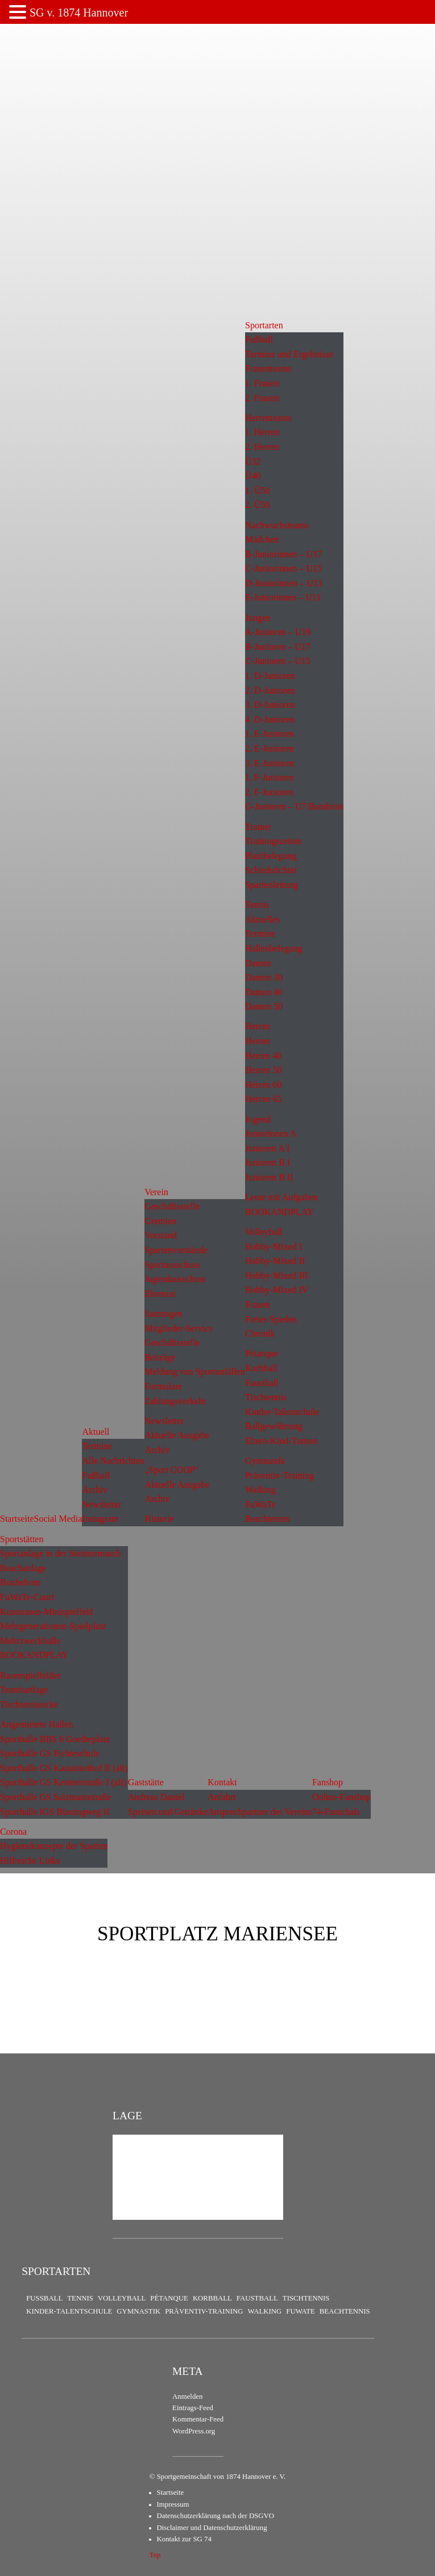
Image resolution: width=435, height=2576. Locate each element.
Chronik (260, 1333)
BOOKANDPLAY (279, 1212)
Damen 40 (264, 992)
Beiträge (159, 1357)
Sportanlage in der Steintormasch (60, 1553)
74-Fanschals (336, 1812)
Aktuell (95, 1432)
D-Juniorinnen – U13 (283, 583)
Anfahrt (222, 1797)
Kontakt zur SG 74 (184, 2539)
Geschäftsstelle (172, 1206)
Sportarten (264, 325)
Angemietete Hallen (36, 1724)
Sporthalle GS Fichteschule (50, 1753)
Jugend (258, 1119)
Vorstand (160, 1235)
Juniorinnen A (270, 1133)
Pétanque (262, 1353)
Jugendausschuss (175, 1279)
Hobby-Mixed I (273, 1246)
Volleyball (263, 1232)
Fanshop (327, 1782)
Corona (13, 1831)
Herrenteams (268, 418)
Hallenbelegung (274, 948)
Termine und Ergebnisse (289, 354)
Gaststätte (146, 1782)
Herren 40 (263, 1056)
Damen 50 (264, 1006)
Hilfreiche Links (30, 1860)
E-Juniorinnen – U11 (283, 597)
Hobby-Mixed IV (277, 1290)
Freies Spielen (271, 1319)
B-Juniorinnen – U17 (283, 554)
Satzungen (163, 1313)
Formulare (163, 1386)
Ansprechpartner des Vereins (260, 1812)
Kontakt (222, 1782)
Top (155, 2555)
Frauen (257, 1304)
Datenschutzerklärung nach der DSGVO (215, 2516)
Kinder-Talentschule (282, 1412)
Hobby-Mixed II (275, 1261)
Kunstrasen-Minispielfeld (46, 1612)
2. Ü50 (257, 505)
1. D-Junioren (270, 675)
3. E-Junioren (269, 763)
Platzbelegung (271, 856)
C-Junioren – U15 (277, 661)
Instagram (100, 1518)
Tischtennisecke (29, 1704)
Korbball (261, 1368)
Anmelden (187, 2396)
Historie (159, 1518)
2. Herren (262, 447)
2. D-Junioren (270, 690)
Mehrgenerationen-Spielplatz (53, 1626)
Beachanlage (23, 1568)
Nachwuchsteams (277, 525)
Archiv (94, 1489)
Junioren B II (269, 1177)
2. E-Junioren (269, 748)
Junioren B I (267, 1162)
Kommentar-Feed (197, 2419)
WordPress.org (193, 2431)
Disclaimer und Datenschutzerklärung (212, 2528)
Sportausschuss (172, 1265)
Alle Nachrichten (113, 1461)
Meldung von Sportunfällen (194, 1371)
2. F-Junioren (269, 792)
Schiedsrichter (271, 870)
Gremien (160, 1221)
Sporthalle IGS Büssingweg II (54, 1812)
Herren (257, 1026)
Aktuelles (262, 919)
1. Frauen (262, 383)
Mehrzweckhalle (30, 1641)
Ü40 (253, 476)
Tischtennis (266, 1397)
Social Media (58, 1518)
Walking (260, 1489)
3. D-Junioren (270, 704)
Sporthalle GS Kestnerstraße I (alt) (63, 1782)
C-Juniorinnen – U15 (283, 568)
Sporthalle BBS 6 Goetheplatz (55, 1739)
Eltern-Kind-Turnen (281, 1441)
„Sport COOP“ (171, 1470)
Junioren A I (267, 1148)
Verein (156, 1192)
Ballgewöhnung (274, 1426)
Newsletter (101, 1504)
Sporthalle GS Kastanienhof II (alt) (64, 1768)
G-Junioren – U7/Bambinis (294, 806)
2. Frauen (262, 398)
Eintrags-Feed (192, 2408)
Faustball (262, 1383)
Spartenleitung (271, 885)
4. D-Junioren (270, 719)
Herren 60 (263, 1084)
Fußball (96, 1475)
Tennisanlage (24, 1689)
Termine (97, 1446)
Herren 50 (263, 1070)
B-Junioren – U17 (277, 647)
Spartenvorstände (176, 1250)
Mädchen (262, 539)
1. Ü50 (257, 490)
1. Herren (262, 432)
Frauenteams (268, 368)
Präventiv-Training (279, 1475)
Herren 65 (263, 1099)
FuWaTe (260, 1504)
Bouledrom (20, 1582)
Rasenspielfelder (30, 1675)
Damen (258, 963)
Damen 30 (264, 977)
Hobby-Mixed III (276, 1275)
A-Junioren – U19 (278, 632)
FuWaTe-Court (27, 1597)
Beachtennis (267, 1518)
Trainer (258, 827)
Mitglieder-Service (178, 1328)
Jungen (258, 618)
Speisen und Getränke (168, 1812)
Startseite (17, 1518)
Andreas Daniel (156, 1797)
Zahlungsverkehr (175, 1401)
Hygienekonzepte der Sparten (53, 1846)
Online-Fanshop (341, 1797)
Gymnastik (265, 1461)
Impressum (173, 2504)
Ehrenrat (160, 1294)
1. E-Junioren (269, 733)
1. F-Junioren (269, 777)
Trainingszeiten (273, 841)
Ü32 (253, 461)
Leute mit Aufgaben (281, 1197)
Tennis (257, 904)
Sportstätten (21, 1539)
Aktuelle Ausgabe (176, 1435)
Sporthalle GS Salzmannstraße (55, 1797)
